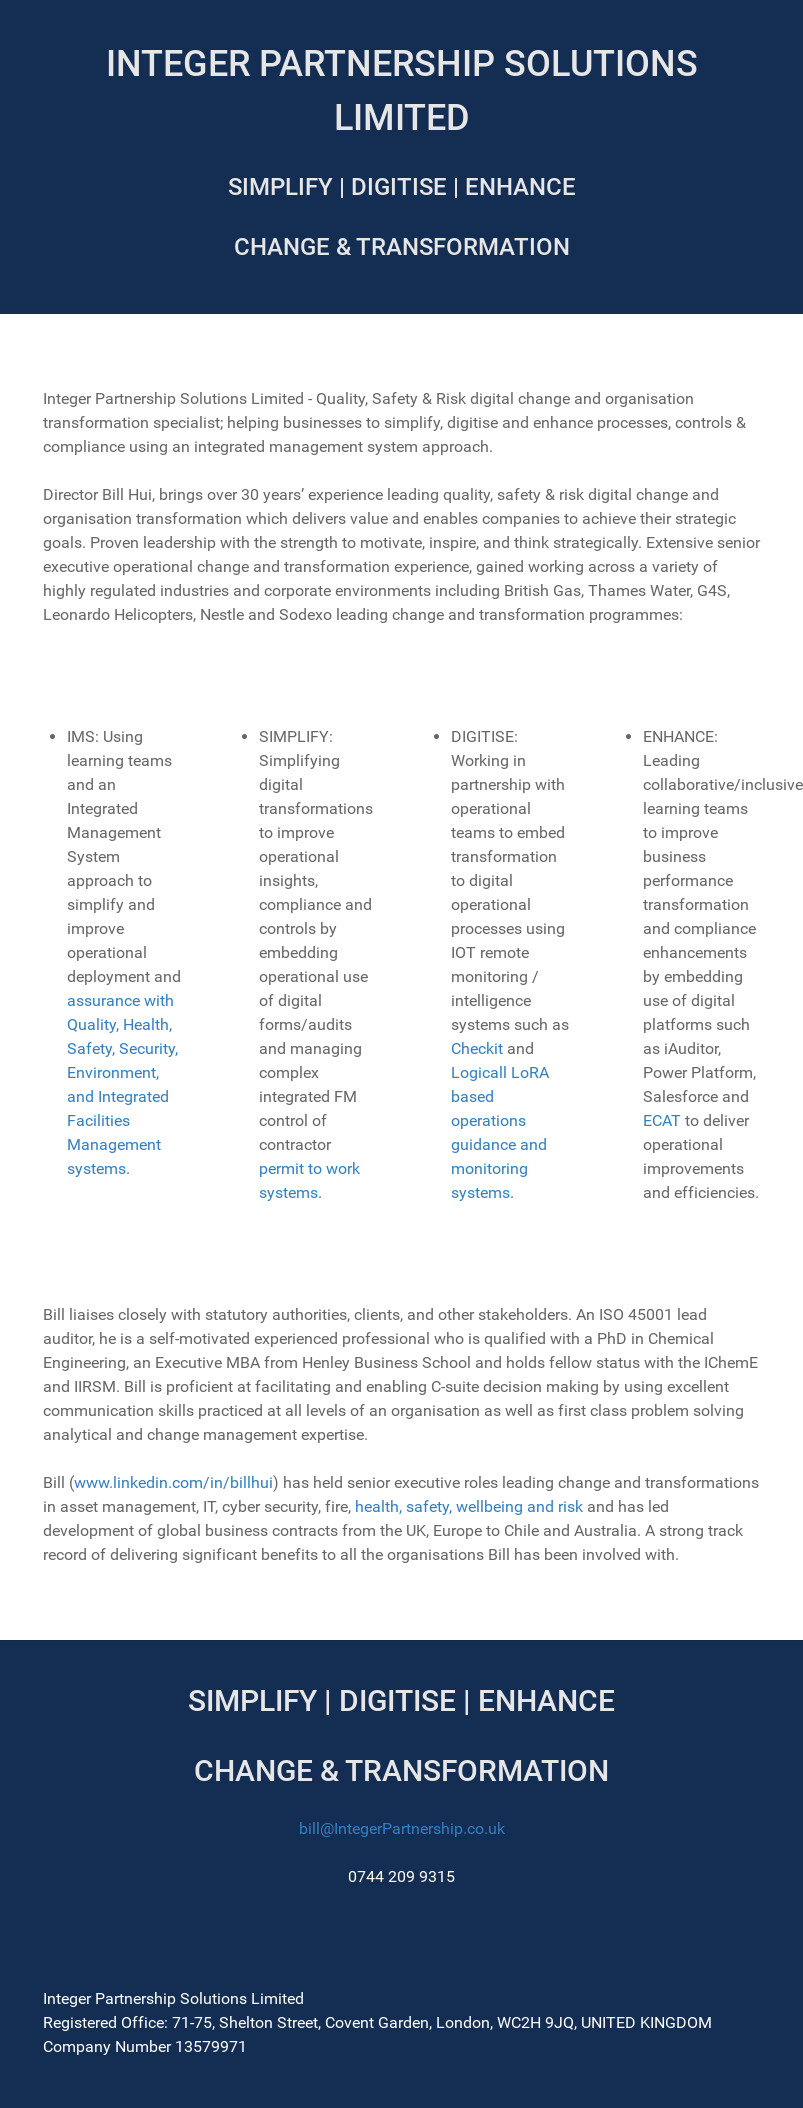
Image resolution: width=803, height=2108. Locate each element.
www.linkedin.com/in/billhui (173, 1482)
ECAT (662, 1120)
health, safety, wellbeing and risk (471, 1506)
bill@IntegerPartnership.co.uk (402, 1828)
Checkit (477, 1048)
